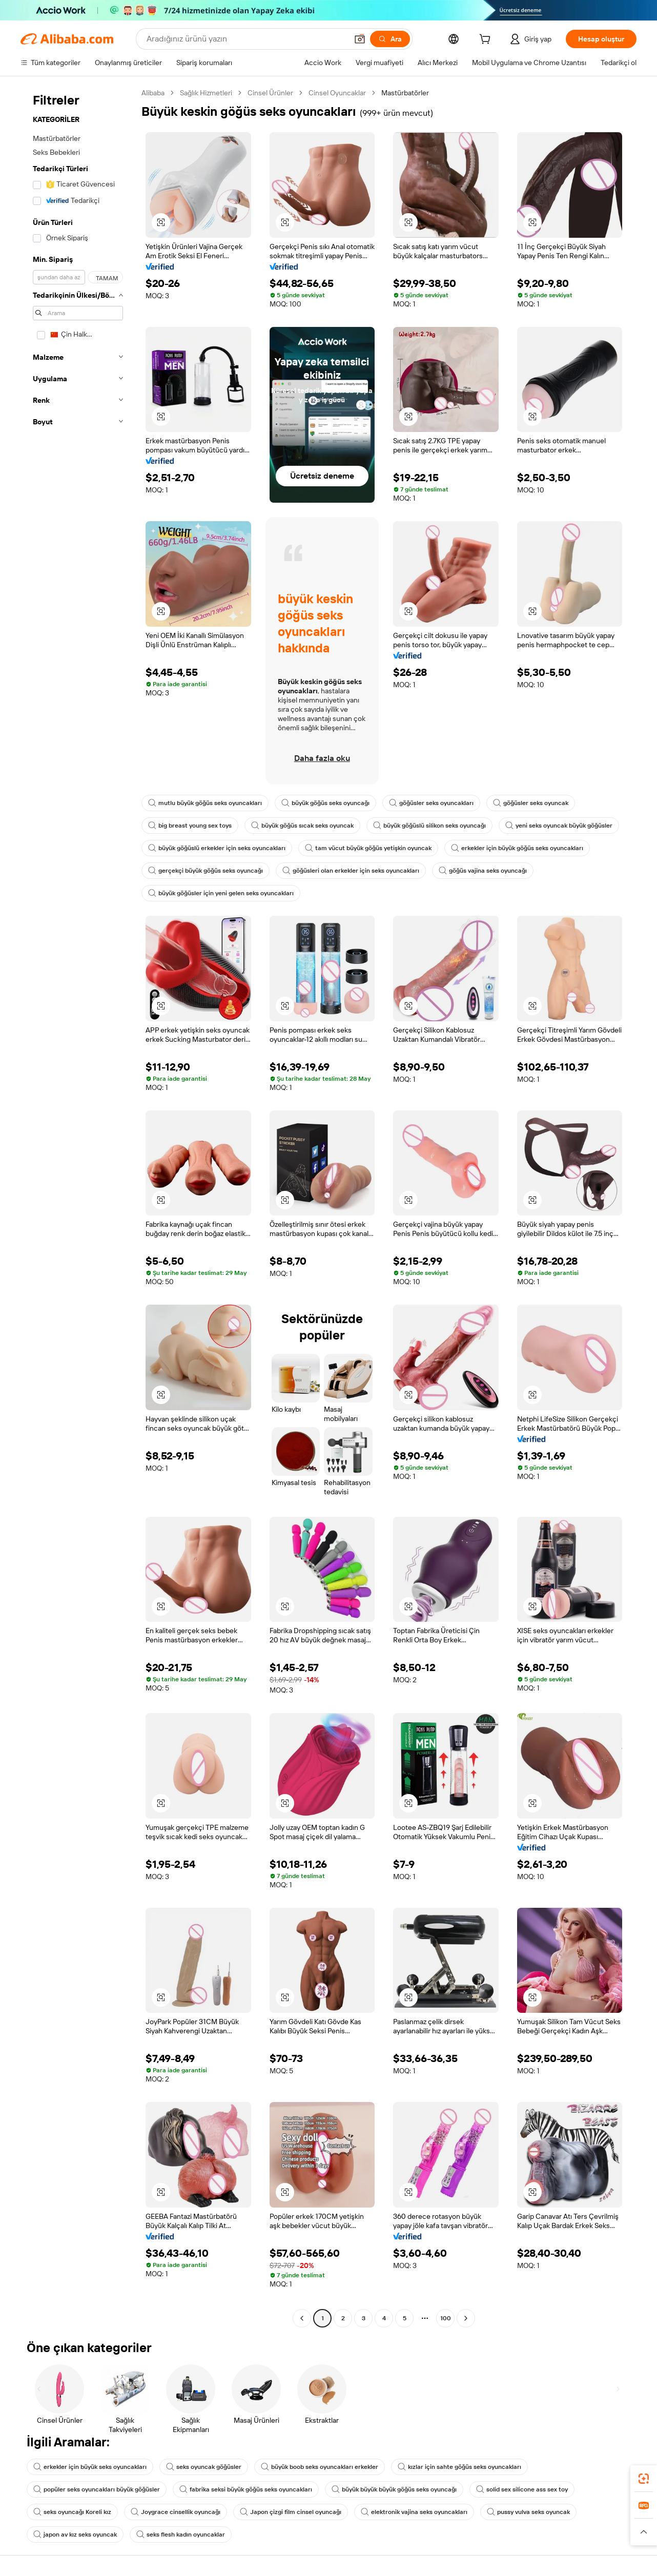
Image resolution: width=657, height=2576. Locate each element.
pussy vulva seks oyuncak (528, 2512)
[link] (643, 2478)
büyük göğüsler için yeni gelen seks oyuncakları (221, 893)
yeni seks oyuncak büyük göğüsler (558, 825)
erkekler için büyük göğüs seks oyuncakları (517, 848)
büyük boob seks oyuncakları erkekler (319, 2467)
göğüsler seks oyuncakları (431, 803)
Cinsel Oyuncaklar (337, 93)
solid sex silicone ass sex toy (522, 2489)
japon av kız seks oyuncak (75, 2534)
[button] (360, 39)
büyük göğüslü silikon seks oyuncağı (429, 825)
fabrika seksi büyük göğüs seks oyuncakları (245, 2489)
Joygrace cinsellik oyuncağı (175, 2512)
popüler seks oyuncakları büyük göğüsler (96, 2489)
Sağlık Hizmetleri (206, 93)
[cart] (487, 40)
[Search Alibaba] (246, 39)
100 (445, 2318)
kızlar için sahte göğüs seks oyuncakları (459, 2467)
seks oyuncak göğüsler (203, 2467)
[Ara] (390, 39)
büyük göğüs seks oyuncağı (325, 803)
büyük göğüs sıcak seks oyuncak (302, 825)
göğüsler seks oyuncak (530, 803)
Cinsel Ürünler (270, 93)
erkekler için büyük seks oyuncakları (90, 2467)
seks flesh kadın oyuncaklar (180, 2534)
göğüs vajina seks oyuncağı (483, 871)
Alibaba (153, 93)
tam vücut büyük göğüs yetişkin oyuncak (368, 848)
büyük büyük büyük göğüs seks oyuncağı (394, 2489)
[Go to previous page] (302, 2318)
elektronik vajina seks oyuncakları (414, 2512)
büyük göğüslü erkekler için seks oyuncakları (216, 848)
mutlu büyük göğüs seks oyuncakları (205, 803)
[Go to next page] (466, 2318)
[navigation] (78, 1207)
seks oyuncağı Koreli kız (72, 2512)
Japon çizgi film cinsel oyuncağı (290, 2512)
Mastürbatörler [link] (405, 93)
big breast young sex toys (190, 825)
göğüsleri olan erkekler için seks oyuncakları (350, 871)
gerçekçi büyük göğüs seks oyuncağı (205, 871)
